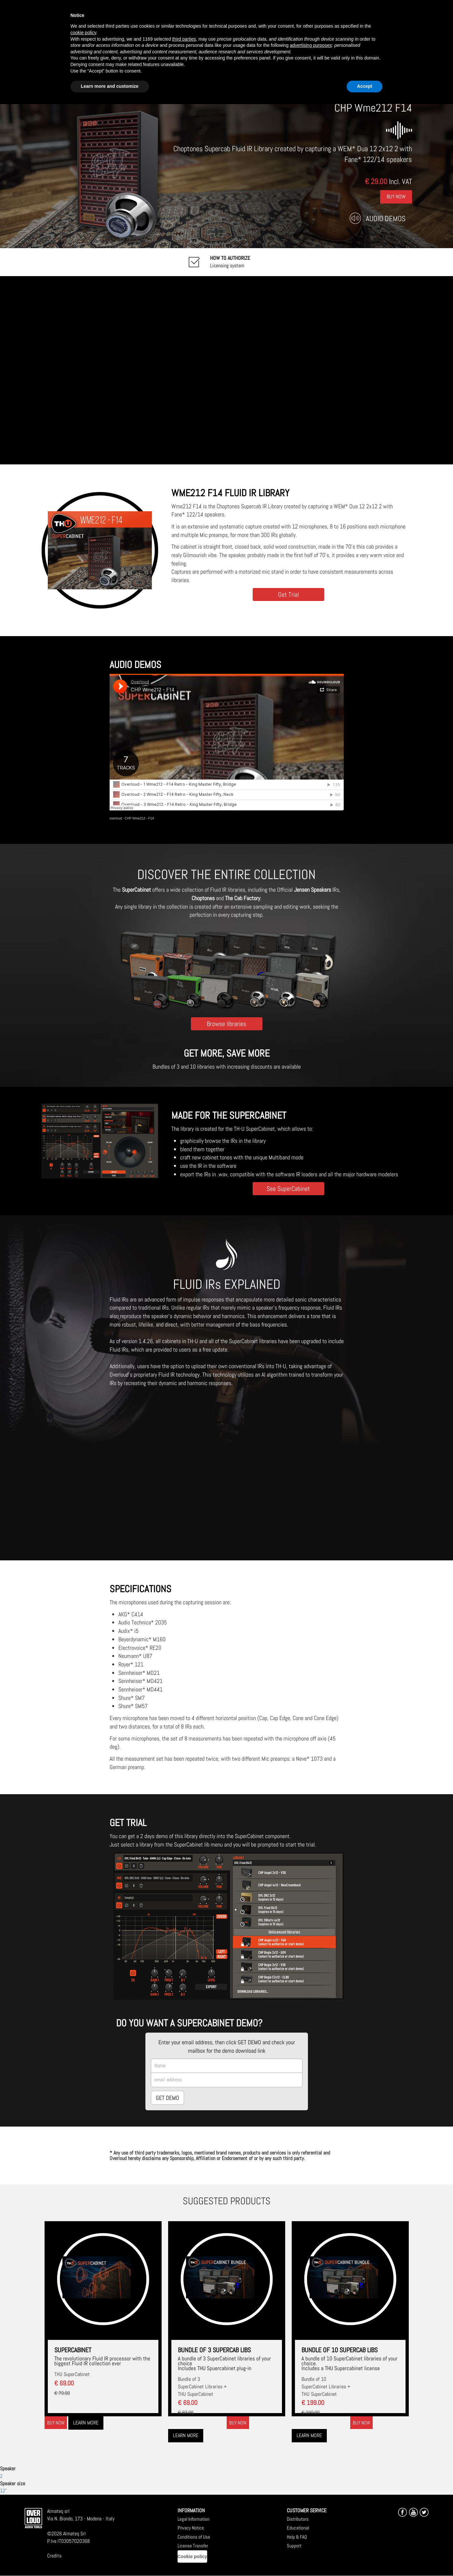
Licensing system (230, 262)
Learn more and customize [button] (110, 86)
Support (294, 2546)
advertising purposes (311, 45)
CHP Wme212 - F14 (139, 818)
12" (3, 2490)
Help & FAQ (297, 2537)
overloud (116, 818)
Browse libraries (226, 1024)
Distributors (298, 2519)
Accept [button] (364, 86)
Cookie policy (192, 2556)
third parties (184, 39)
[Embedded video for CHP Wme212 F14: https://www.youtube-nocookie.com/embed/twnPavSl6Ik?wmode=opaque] (226, 370)
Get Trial (288, 594)
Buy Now (396, 196)
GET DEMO (167, 2098)
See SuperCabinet (288, 1188)
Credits (54, 2555)
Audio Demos (386, 218)
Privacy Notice (191, 2528)
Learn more (86, 2422)
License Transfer (193, 2546)
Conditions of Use (194, 2537)
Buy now (55, 2423)
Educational (298, 2528)
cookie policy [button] (83, 32)
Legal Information (193, 2519)
